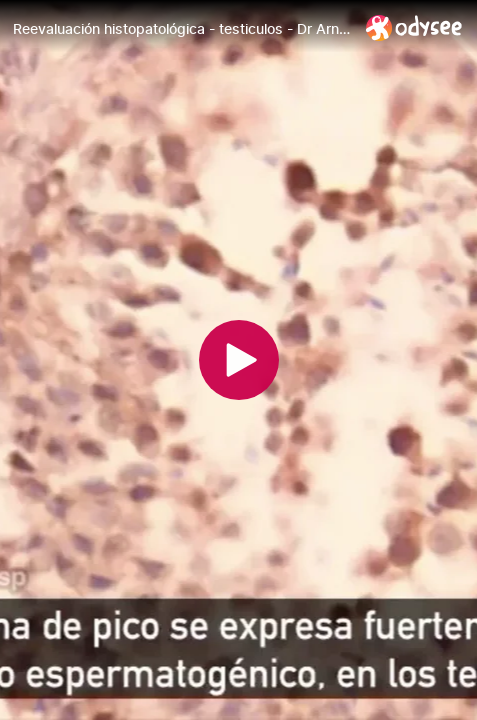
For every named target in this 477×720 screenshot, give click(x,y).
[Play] (239, 360)
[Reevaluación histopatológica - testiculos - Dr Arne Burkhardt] (181, 29)
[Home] (414, 27)
